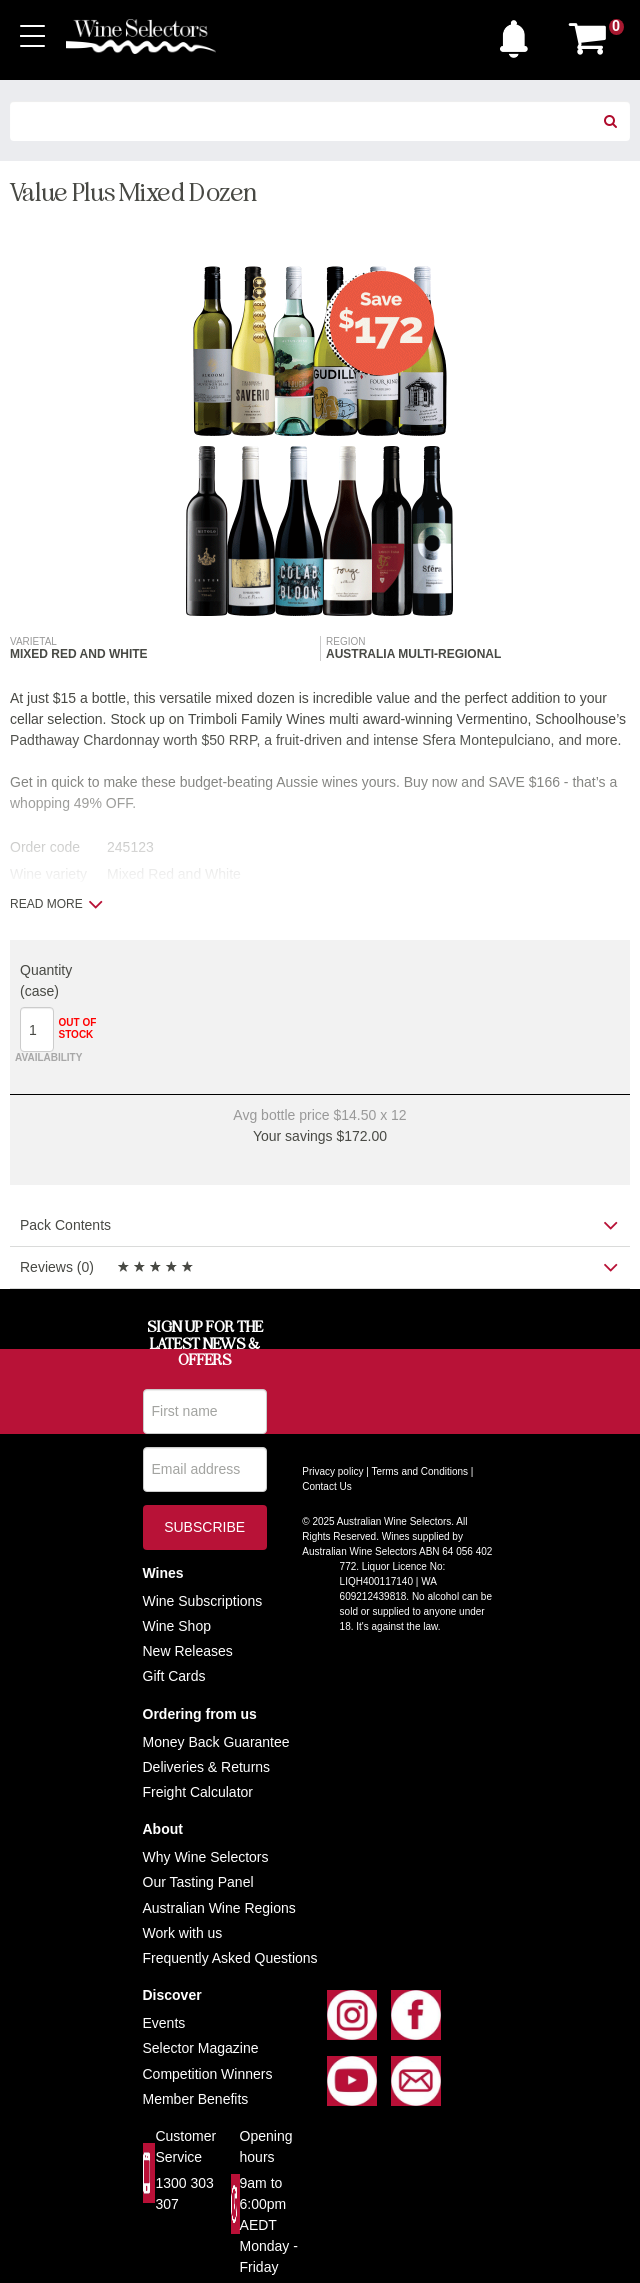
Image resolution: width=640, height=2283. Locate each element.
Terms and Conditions (419, 1471)
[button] (519, 34)
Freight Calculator (198, 1792)
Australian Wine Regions (219, 1908)
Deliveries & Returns (207, 1767)
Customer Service (185, 2146)
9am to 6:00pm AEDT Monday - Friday (269, 2225)
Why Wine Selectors (206, 1857)
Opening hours (266, 2146)
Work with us (183, 1933)
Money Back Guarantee (216, 1742)
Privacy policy (332, 1471)
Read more (56, 904)
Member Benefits (196, 2099)
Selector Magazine (201, 2048)
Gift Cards (174, 1676)
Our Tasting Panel (198, 1882)
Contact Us (326, 1486)
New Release (184, 1651)
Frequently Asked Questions (230, 1958)
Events (164, 2023)
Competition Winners (208, 2074)
